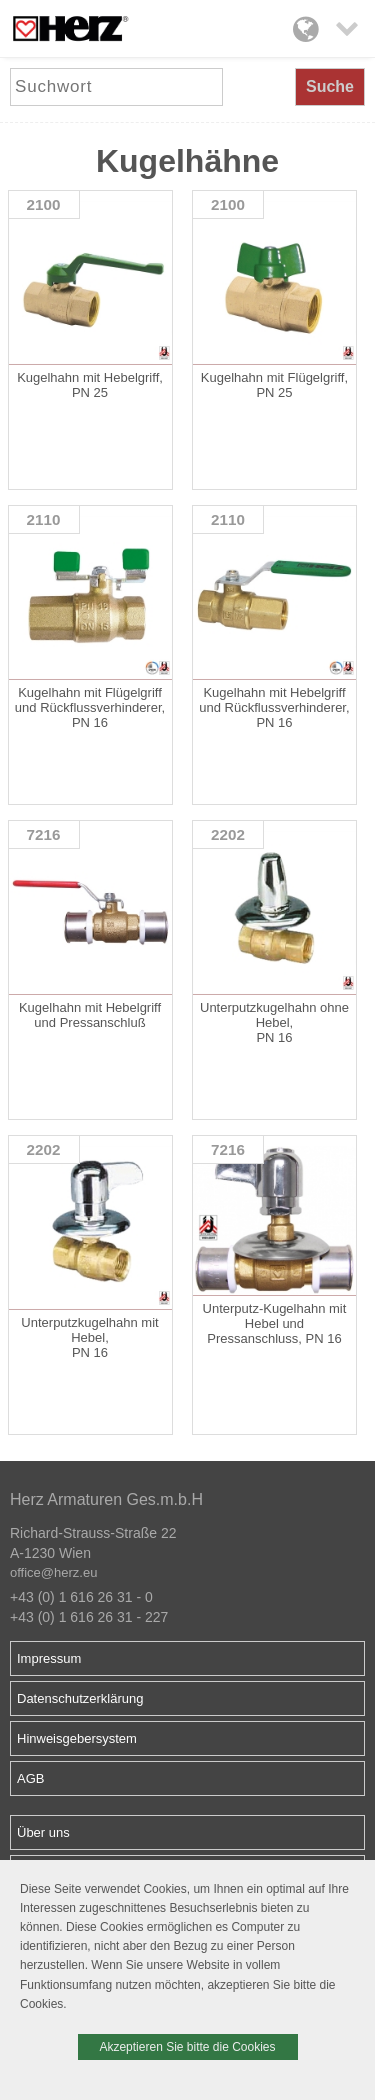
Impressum (49, 1658)
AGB (30, 1778)
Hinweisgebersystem (77, 1738)
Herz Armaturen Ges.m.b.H (106, 1499)
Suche (330, 86)
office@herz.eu (53, 1572)
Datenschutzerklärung (80, 1698)
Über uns (43, 1832)
